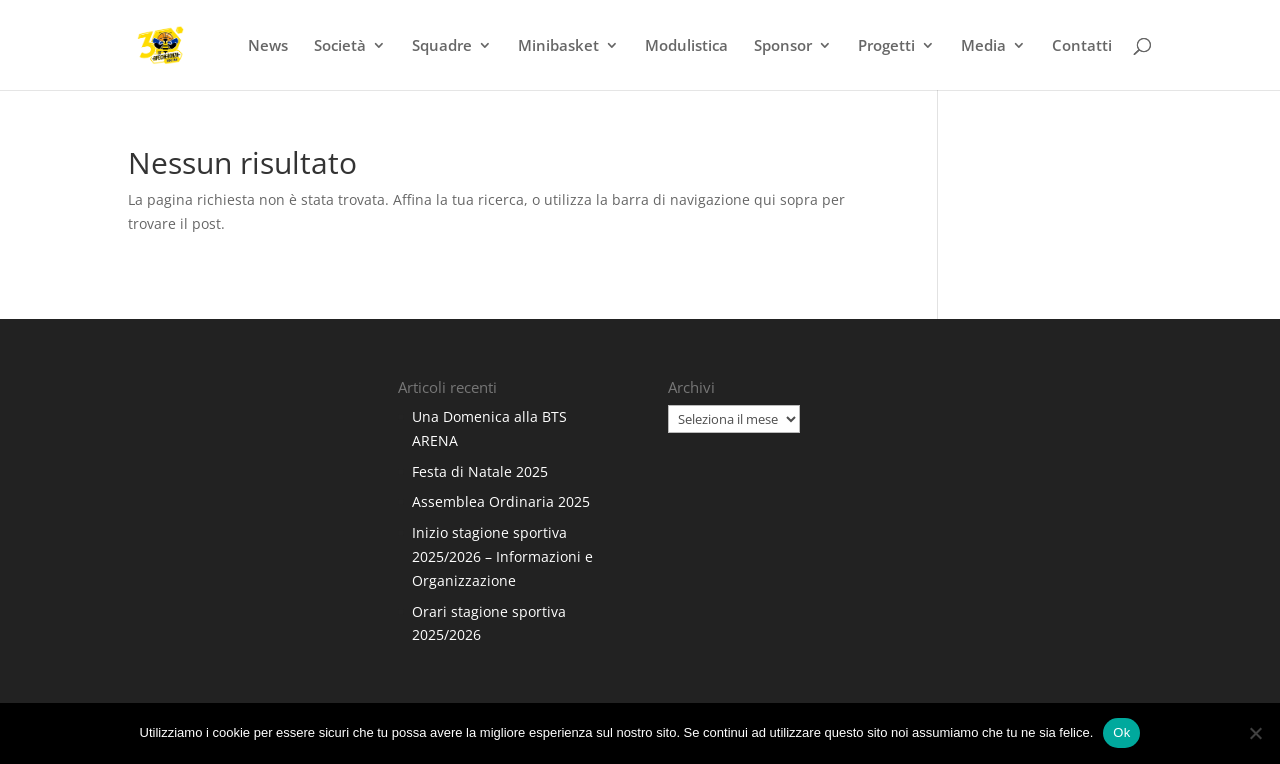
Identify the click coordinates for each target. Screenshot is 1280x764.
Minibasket (558, 46)
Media (983, 46)
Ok (1121, 732)
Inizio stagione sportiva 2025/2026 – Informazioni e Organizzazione (502, 556)
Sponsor (783, 46)
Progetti (886, 46)
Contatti (1082, 46)
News (268, 46)
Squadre (442, 46)
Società (340, 46)
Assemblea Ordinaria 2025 (501, 501)
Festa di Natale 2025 (480, 471)
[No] (1255, 733)
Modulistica (686, 46)
